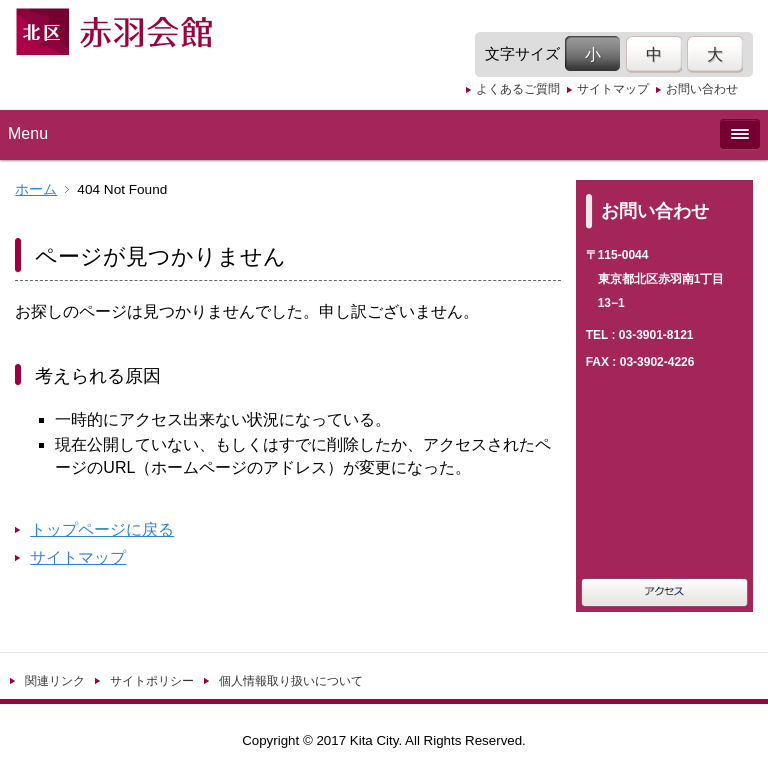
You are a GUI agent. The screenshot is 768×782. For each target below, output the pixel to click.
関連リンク (55, 681)
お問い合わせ (702, 89)
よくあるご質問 (518, 89)
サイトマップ (613, 89)
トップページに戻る (102, 529)
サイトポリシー (152, 681)
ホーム (36, 189)
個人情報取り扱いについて (291, 681)
